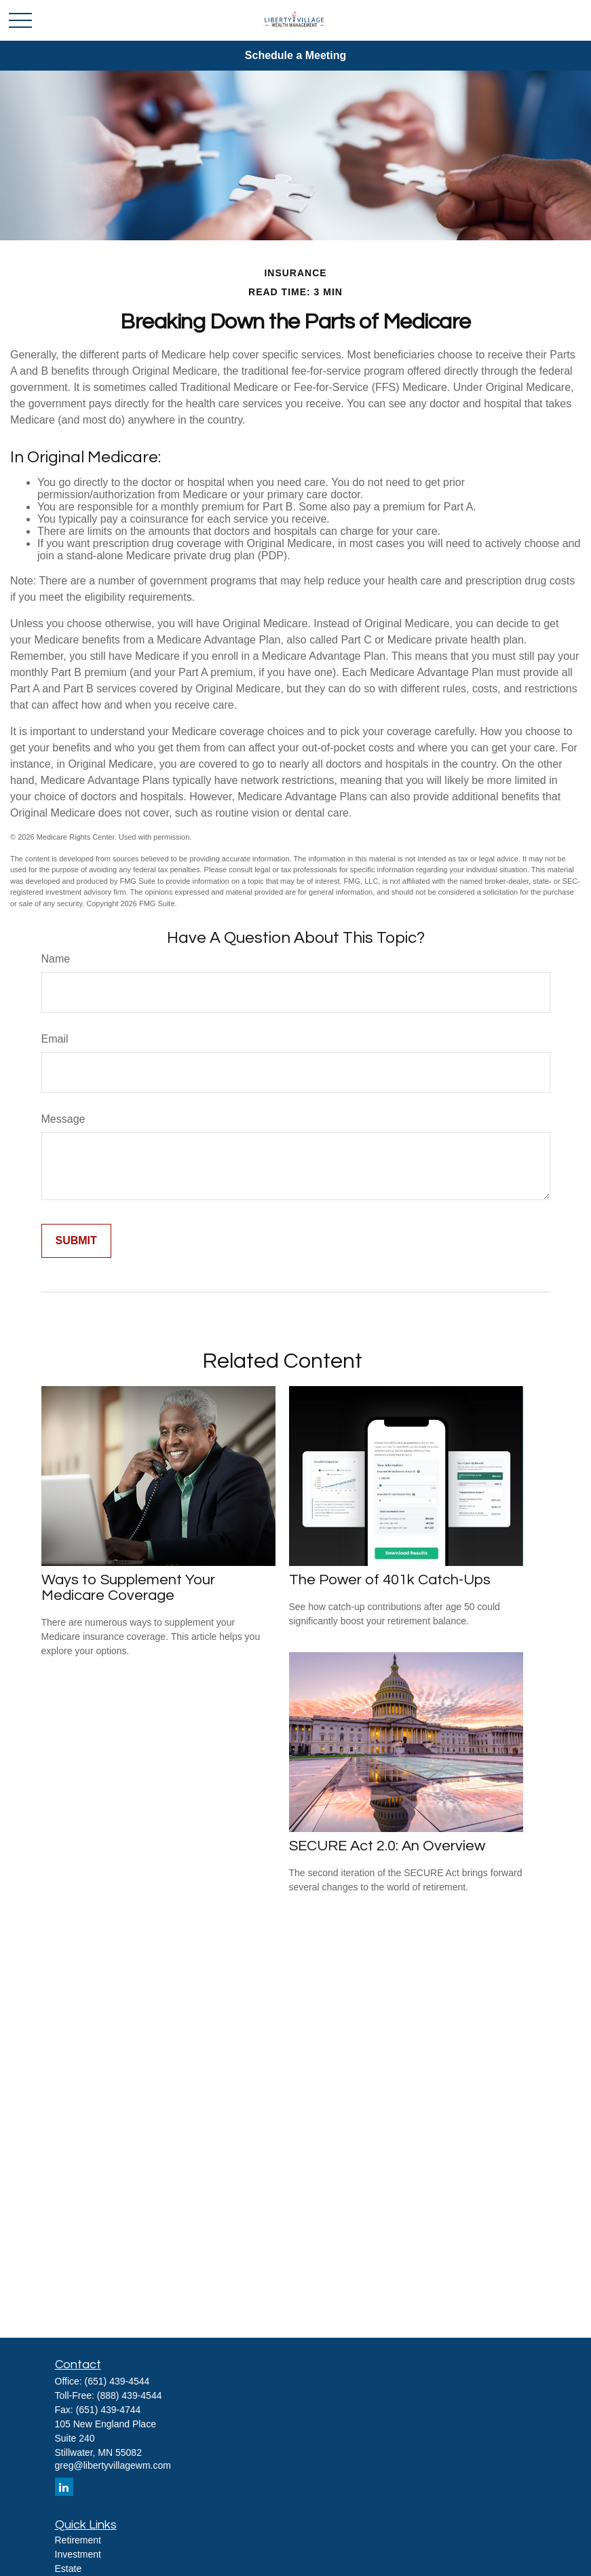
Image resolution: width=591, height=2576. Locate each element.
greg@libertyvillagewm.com (113, 2465)
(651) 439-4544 (117, 2381)
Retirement (78, 2540)
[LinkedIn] (64, 2487)
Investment (78, 2554)
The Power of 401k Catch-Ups (390, 1580)
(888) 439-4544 (129, 2395)
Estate (68, 2568)
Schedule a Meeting (295, 55)
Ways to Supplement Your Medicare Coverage (128, 1587)
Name (56, 959)
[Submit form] (76, 1241)
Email (55, 1039)
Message (63, 1119)
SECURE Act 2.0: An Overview (387, 1846)
